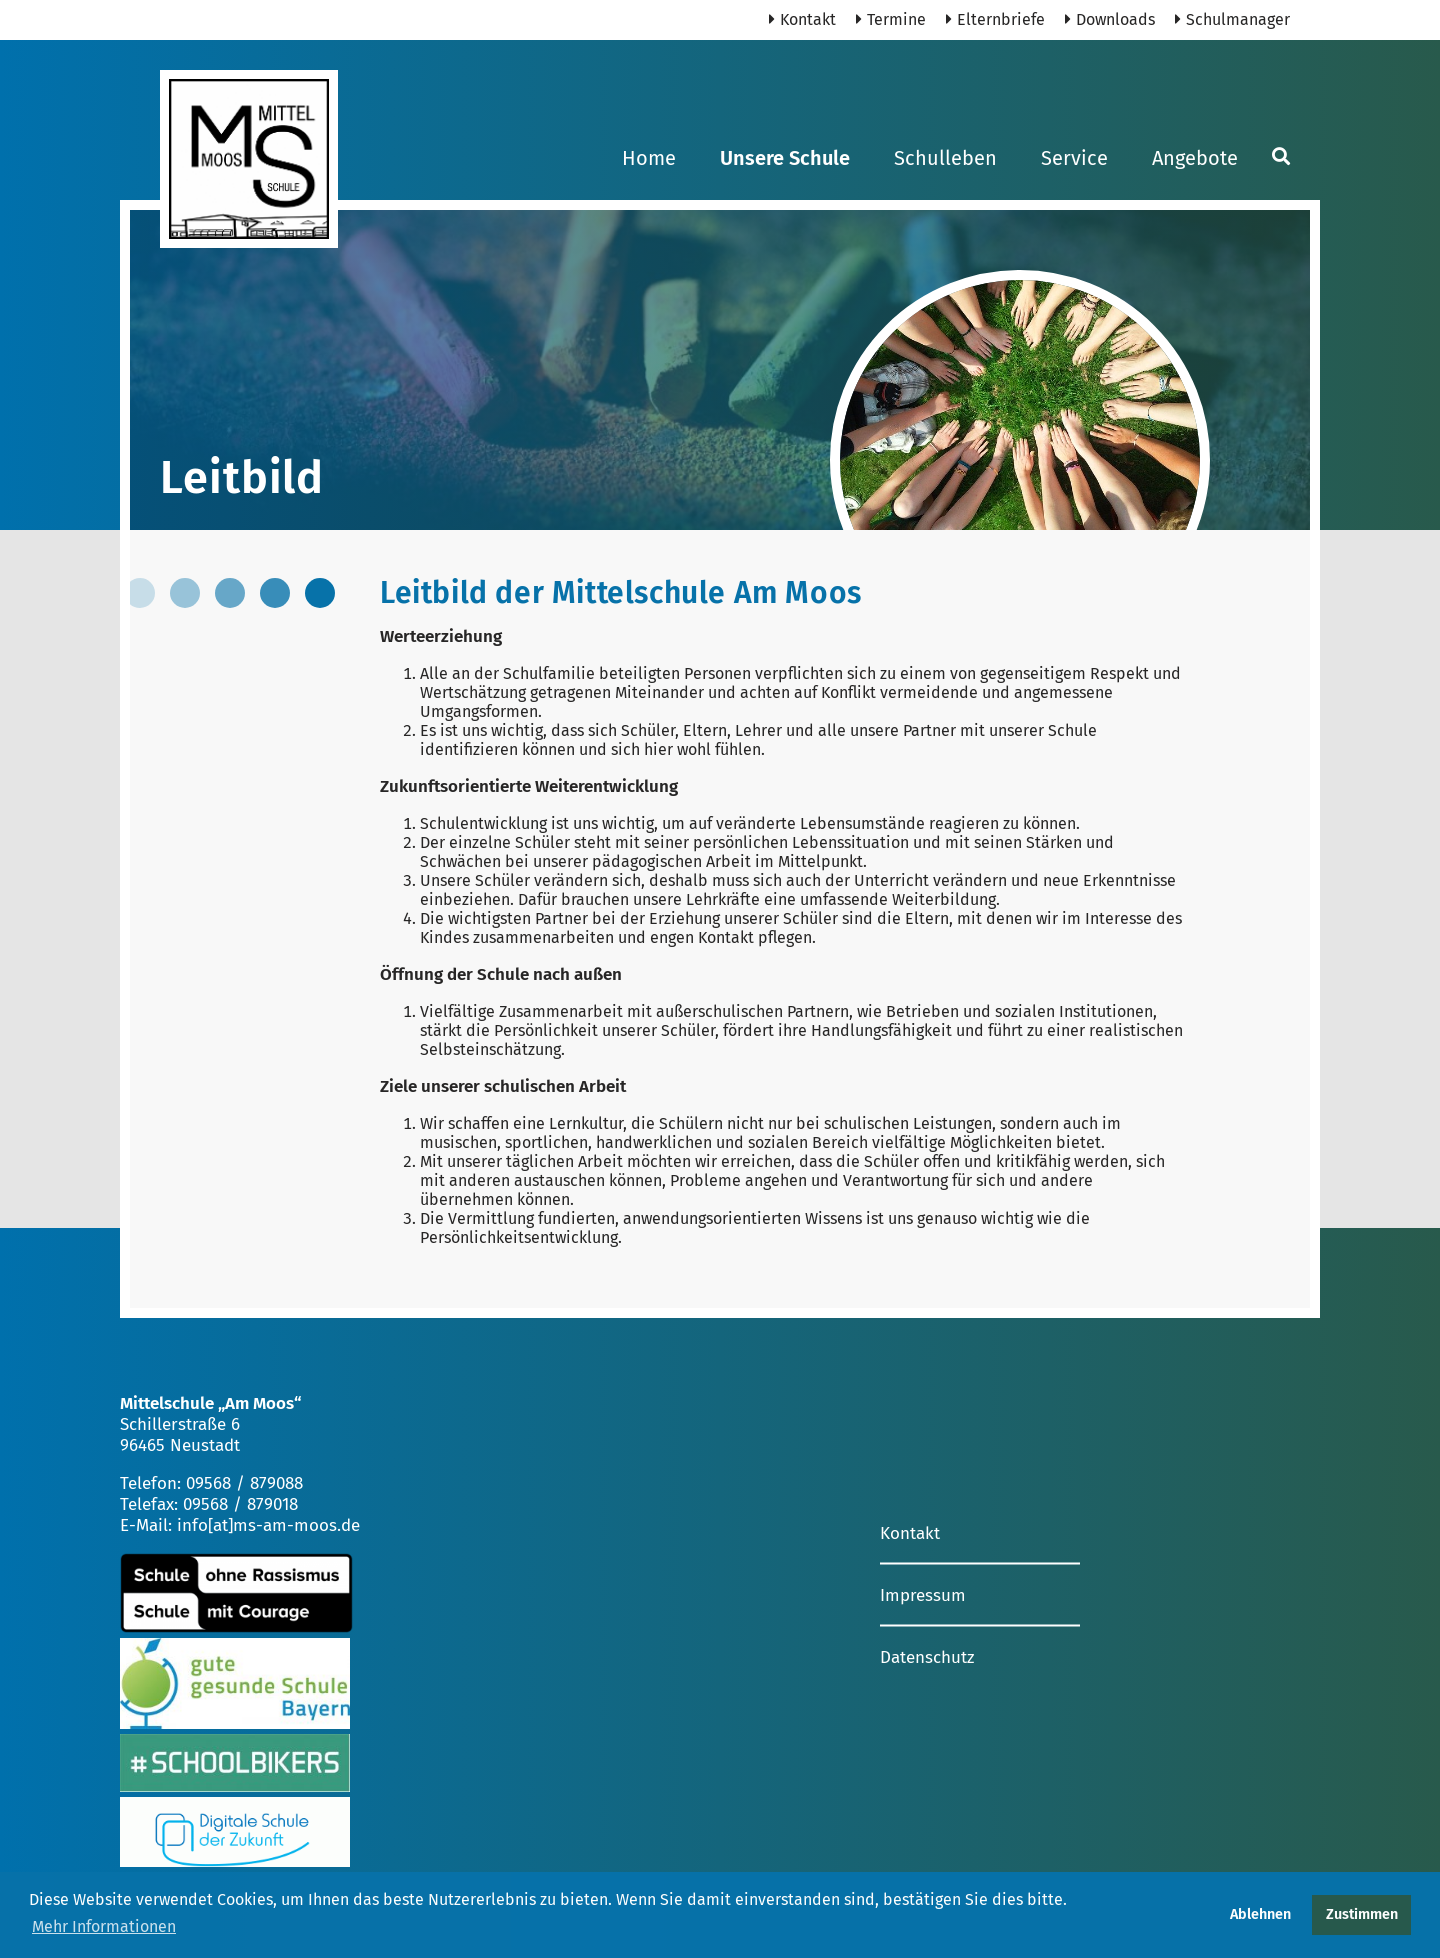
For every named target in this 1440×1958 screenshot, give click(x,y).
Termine (891, 19)
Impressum (923, 1594)
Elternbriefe (995, 19)
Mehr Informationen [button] (104, 1926)
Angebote (1195, 158)
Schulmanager (1232, 19)
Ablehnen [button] (1260, 1914)
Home (649, 158)
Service (1074, 158)
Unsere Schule (785, 158)
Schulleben (945, 158)
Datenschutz (927, 1656)
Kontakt (802, 19)
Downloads (1110, 19)
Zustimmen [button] (1362, 1914)
